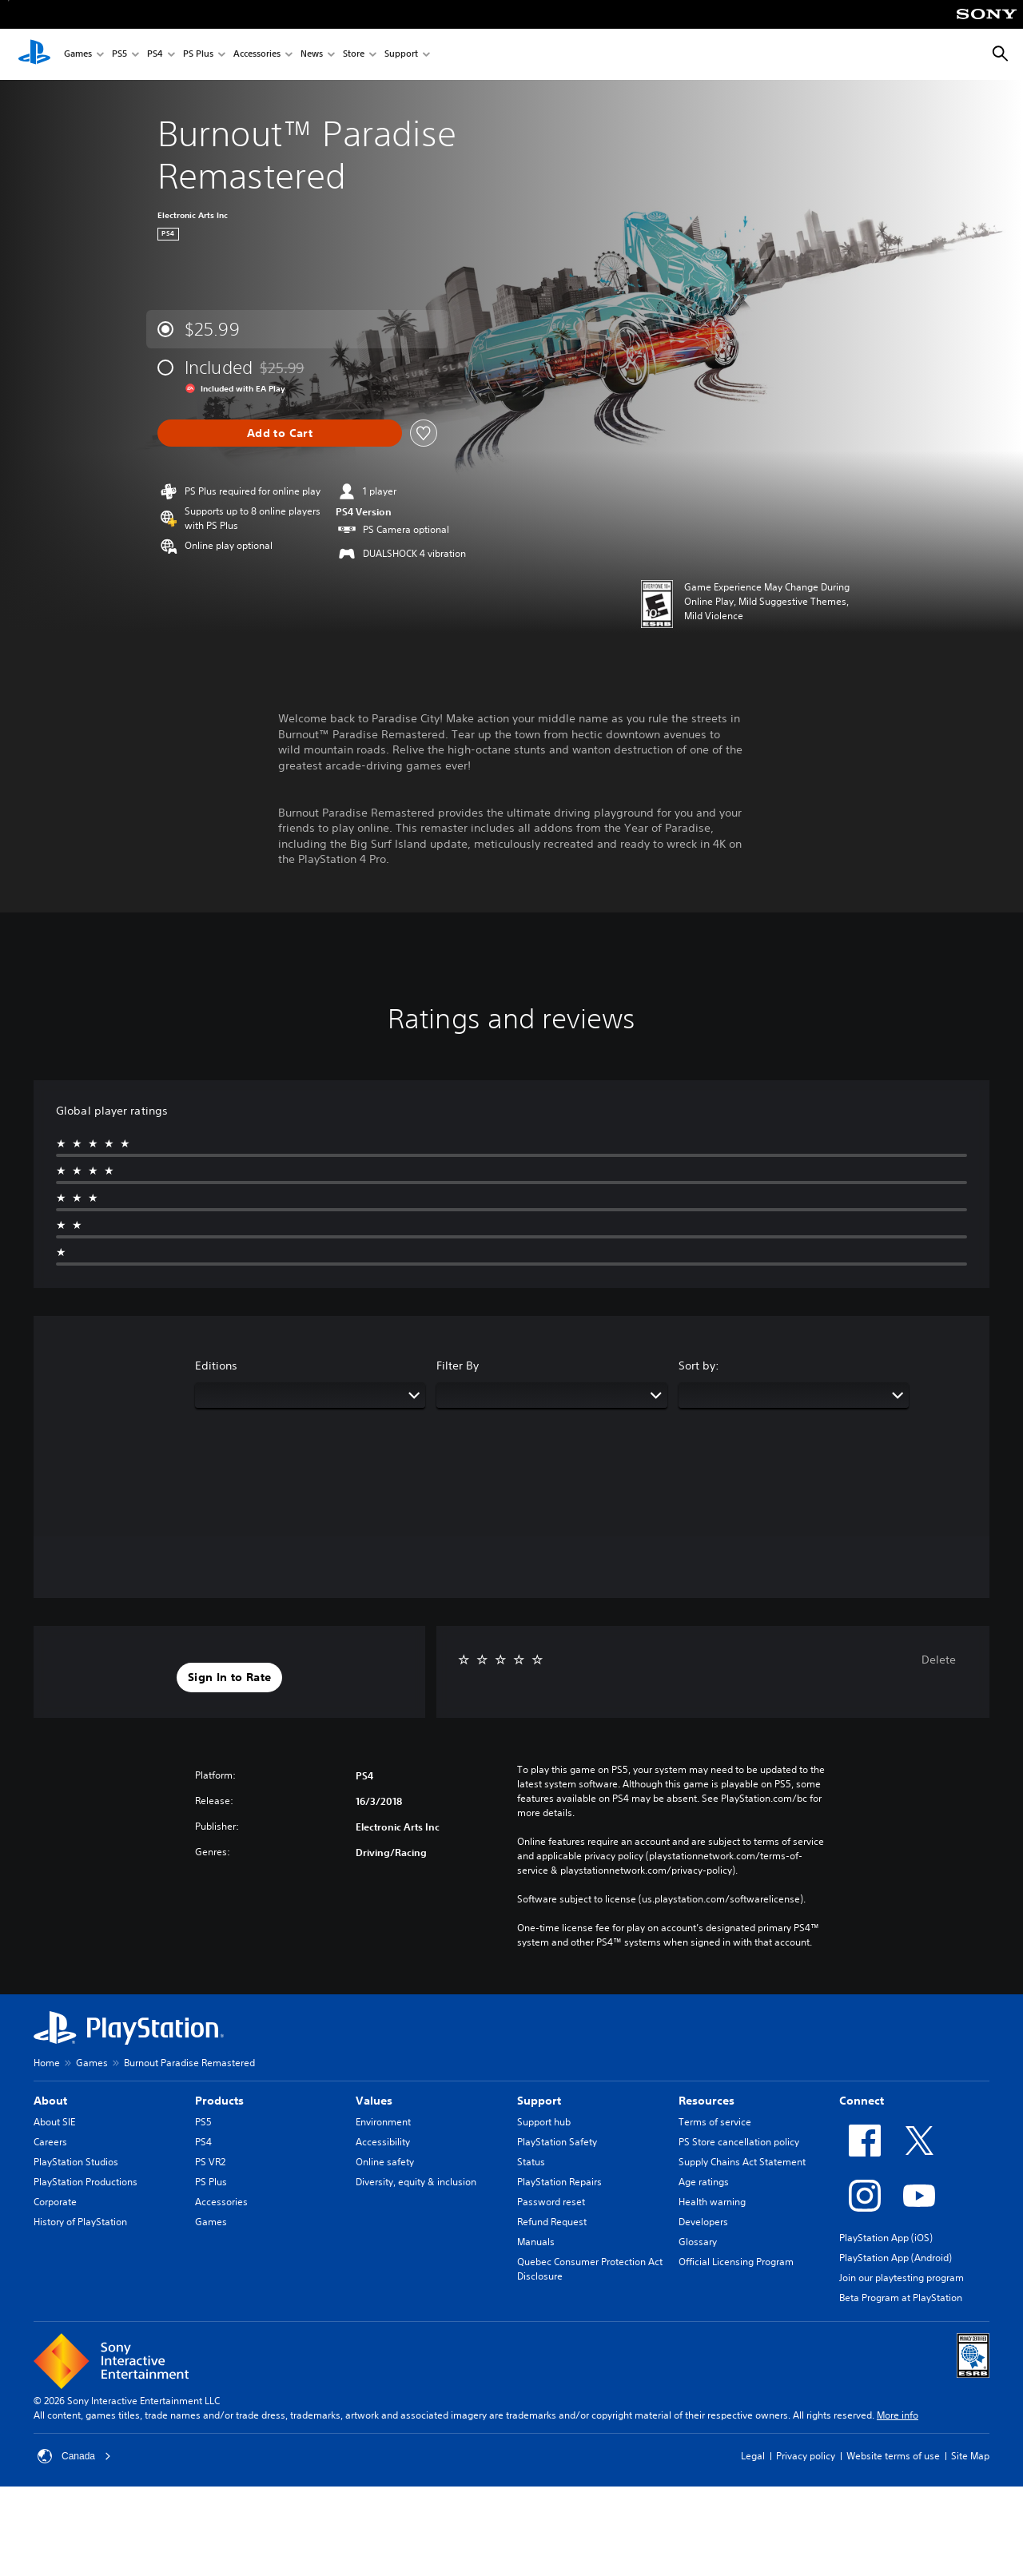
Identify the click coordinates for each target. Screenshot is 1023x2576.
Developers (703, 2221)
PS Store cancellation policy (739, 2142)
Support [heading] (539, 2100)
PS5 (119, 55)
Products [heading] (219, 2100)
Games (78, 55)
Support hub (544, 2122)
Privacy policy (805, 2456)
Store (353, 55)
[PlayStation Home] (34, 54)
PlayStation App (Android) (895, 2257)
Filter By (457, 1365)
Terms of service (715, 2122)
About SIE (54, 2122)
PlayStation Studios (76, 2162)
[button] (229, 1678)
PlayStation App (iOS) (886, 2237)
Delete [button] (938, 1659)
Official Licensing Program (736, 2261)
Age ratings (704, 2181)
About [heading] (50, 2100)
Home (47, 2062)
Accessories (257, 55)
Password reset (551, 2201)
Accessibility (383, 2142)
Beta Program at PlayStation (900, 2297)
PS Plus (198, 55)
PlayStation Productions (85, 2181)
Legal (753, 2456)
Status (531, 2162)
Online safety (385, 2162)
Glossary (698, 2241)
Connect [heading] (861, 2100)
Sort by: (699, 1365)
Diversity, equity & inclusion (416, 2181)
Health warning (712, 2201)
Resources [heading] (706, 2100)
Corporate (55, 2201)
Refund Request (552, 2221)
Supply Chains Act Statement (742, 2162)
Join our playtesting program (901, 2277)
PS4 (155, 55)
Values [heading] (374, 2100)
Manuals (536, 2241)
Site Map (970, 2456)
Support (401, 55)
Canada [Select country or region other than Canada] (74, 2456)
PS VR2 (210, 2162)
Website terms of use (893, 2456)
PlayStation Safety (557, 2142)
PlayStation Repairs (559, 2181)
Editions (216, 1365)
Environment (383, 2122)
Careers (50, 2142)
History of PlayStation (80, 2221)
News (312, 55)
